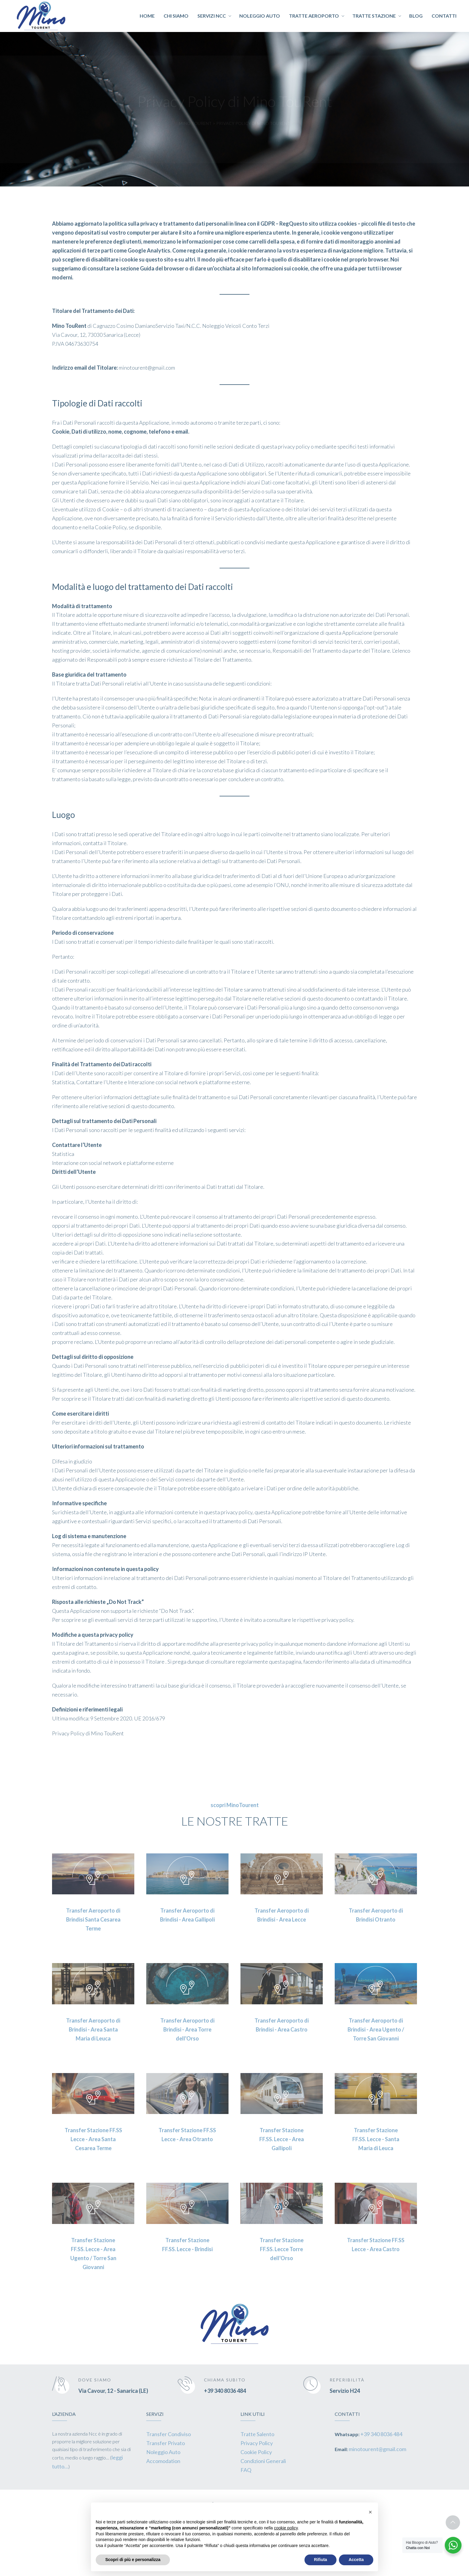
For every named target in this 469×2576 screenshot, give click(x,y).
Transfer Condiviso (168, 2434)
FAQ (245, 2470)
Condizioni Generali (263, 2461)
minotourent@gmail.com (377, 2449)
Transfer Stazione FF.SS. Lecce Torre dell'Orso (282, 2249)
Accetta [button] (356, 2559)
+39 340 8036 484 (225, 2390)
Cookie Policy (256, 2452)
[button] (370, 2512)
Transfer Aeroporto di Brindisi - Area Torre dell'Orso (187, 2029)
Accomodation (163, 2461)
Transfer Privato (165, 2443)
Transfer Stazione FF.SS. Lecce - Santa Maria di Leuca (375, 2139)
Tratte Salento (257, 2434)
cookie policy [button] (286, 2527)
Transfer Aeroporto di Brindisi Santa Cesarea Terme (93, 1919)
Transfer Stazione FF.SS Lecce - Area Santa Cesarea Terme (93, 2139)
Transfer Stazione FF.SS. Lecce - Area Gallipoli (281, 2139)
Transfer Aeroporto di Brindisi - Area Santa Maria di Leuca (93, 2029)
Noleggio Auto (163, 2452)
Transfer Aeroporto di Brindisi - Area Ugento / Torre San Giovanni (376, 2029)
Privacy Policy (256, 2443)
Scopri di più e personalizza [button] (132, 2559)
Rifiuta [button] (320, 2559)
